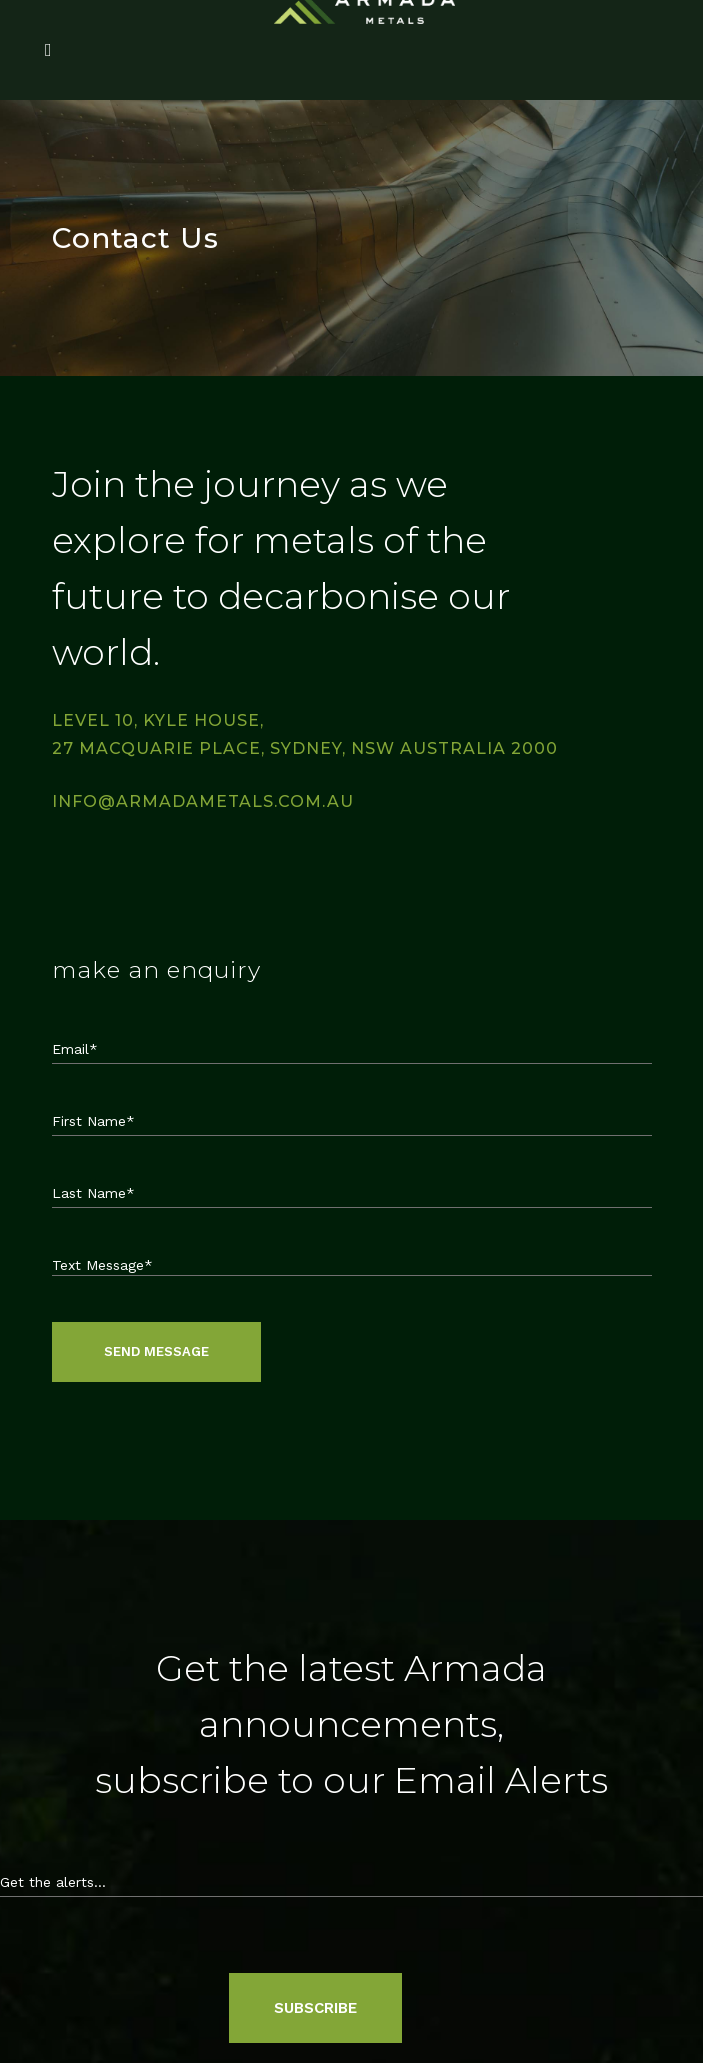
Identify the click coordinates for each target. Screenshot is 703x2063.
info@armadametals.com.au (203, 801)
